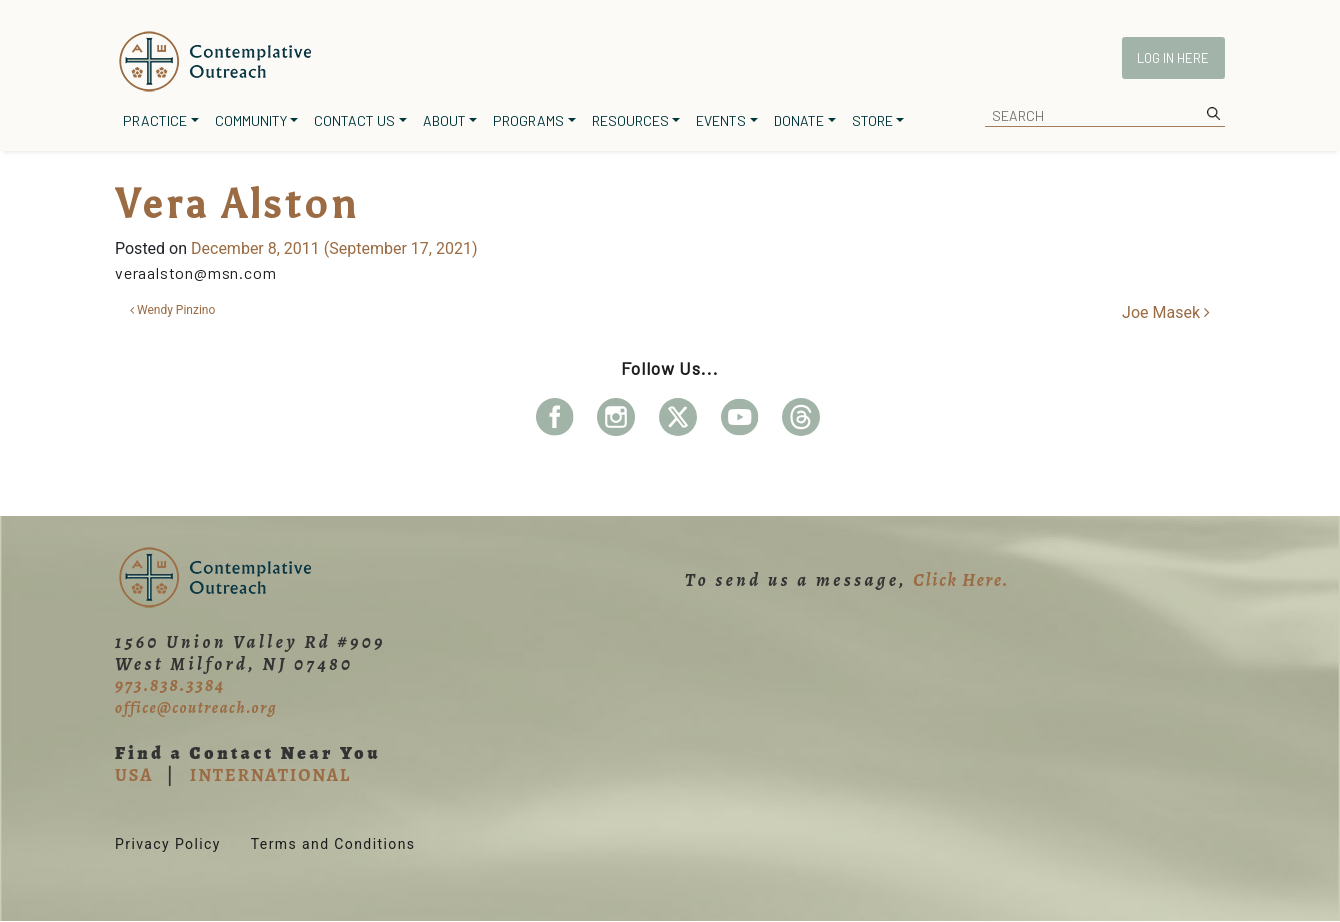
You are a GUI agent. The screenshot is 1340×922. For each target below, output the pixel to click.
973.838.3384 (170, 685)
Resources (630, 120)
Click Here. (961, 580)
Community (251, 120)
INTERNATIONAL (270, 775)
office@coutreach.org (196, 708)
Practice (155, 120)
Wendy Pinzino (172, 310)
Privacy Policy (168, 844)
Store (872, 120)
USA (134, 775)
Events (721, 120)
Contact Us (354, 120)
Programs (528, 120)
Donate (799, 120)
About (444, 120)
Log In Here (1173, 58)
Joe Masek (1166, 312)
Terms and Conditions (333, 844)
